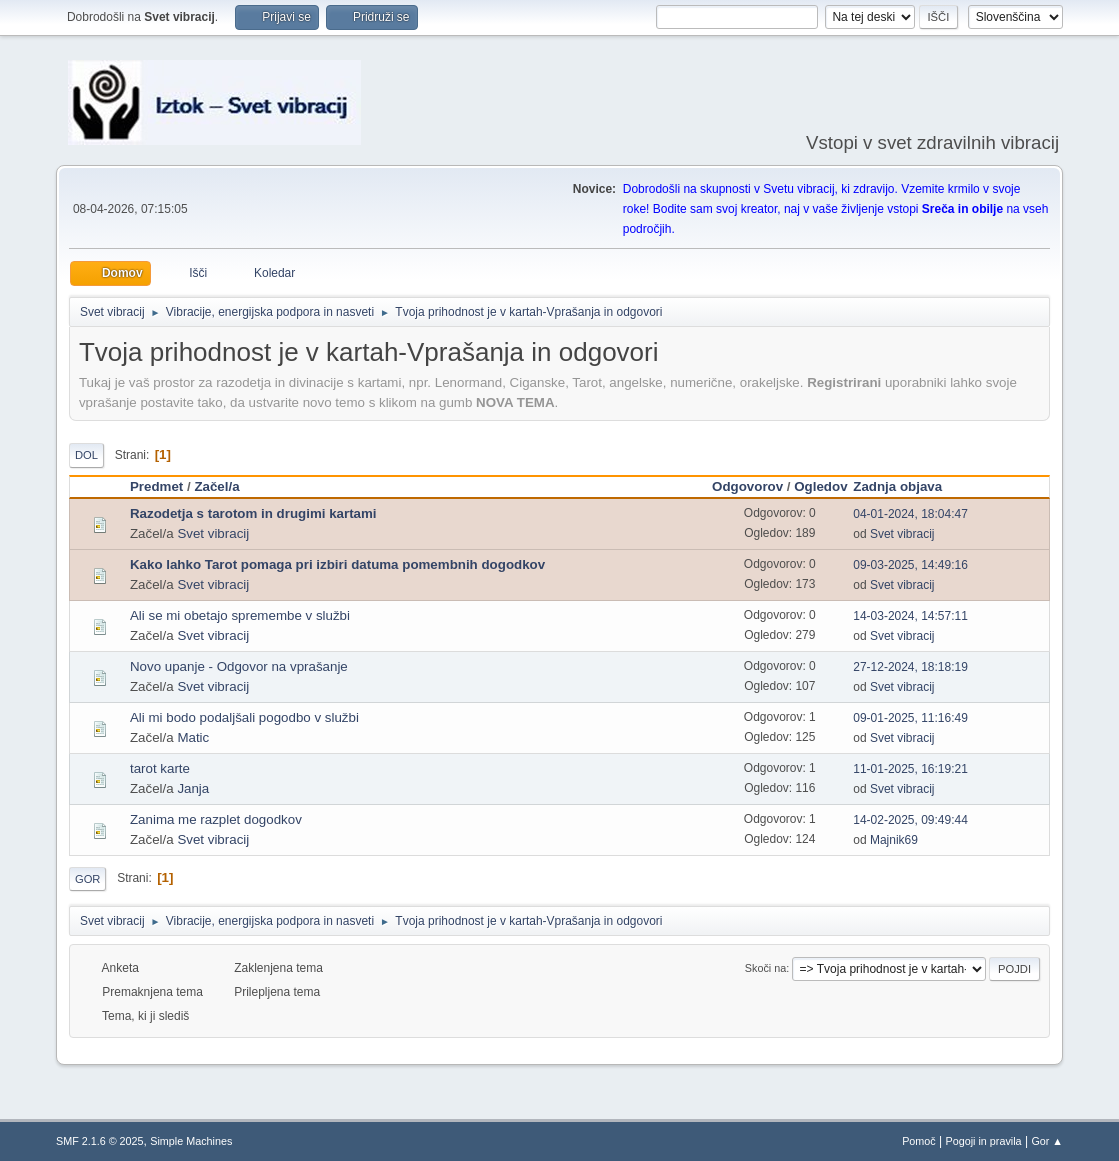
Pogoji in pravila (984, 1141)
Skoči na (765, 968)
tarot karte (160, 768)
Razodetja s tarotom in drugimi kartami (253, 513)
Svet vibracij (213, 533)
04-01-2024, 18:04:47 (910, 514)
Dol (86, 455)
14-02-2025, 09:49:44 (910, 820)
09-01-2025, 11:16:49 (910, 718)
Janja (193, 788)
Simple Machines (191, 1141)
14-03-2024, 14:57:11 (910, 616)
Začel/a (216, 486)
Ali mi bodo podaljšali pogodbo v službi (244, 717)
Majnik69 (894, 840)
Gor (87, 879)
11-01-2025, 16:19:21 (910, 769)
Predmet (156, 486)
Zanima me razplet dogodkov (216, 819)
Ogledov (820, 486)
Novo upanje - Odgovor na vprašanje (239, 666)
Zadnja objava (906, 486)
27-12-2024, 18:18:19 (910, 667)
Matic (193, 737)
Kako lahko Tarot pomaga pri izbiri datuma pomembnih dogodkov (337, 564)
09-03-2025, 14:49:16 (910, 565)
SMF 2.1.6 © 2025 (100, 1141)
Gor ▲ (1047, 1141)
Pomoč (919, 1141)
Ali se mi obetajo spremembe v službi (240, 615)
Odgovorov (747, 486)
